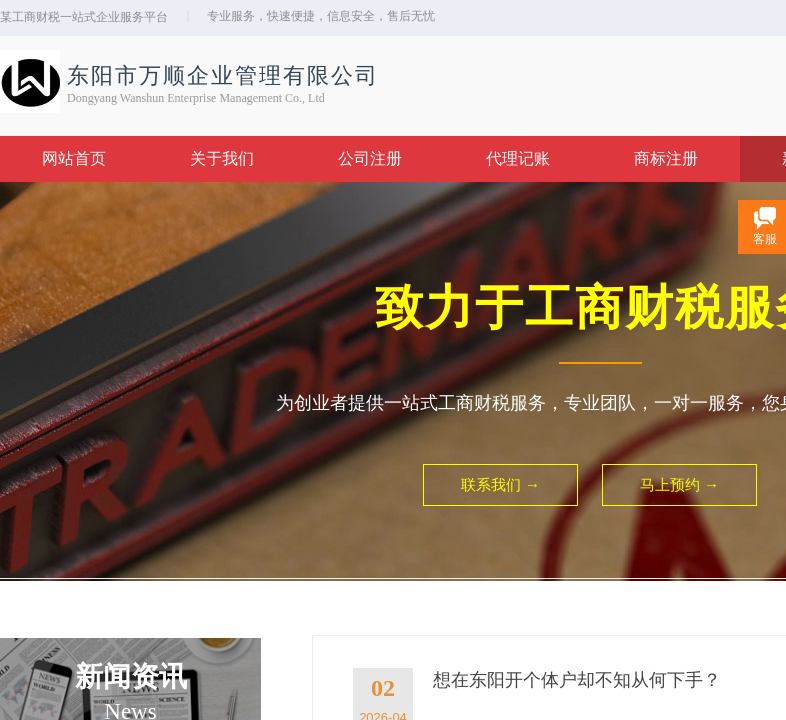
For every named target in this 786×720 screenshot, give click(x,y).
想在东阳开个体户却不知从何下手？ (577, 680)
